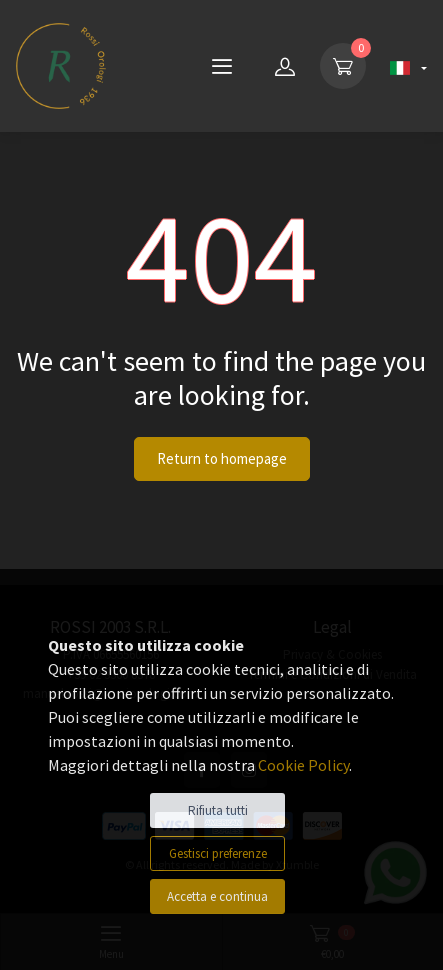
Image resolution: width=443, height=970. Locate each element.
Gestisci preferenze (218, 853)
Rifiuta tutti (218, 810)
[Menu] (222, 66)
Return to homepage (222, 458)
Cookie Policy (303, 765)
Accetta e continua (217, 896)
